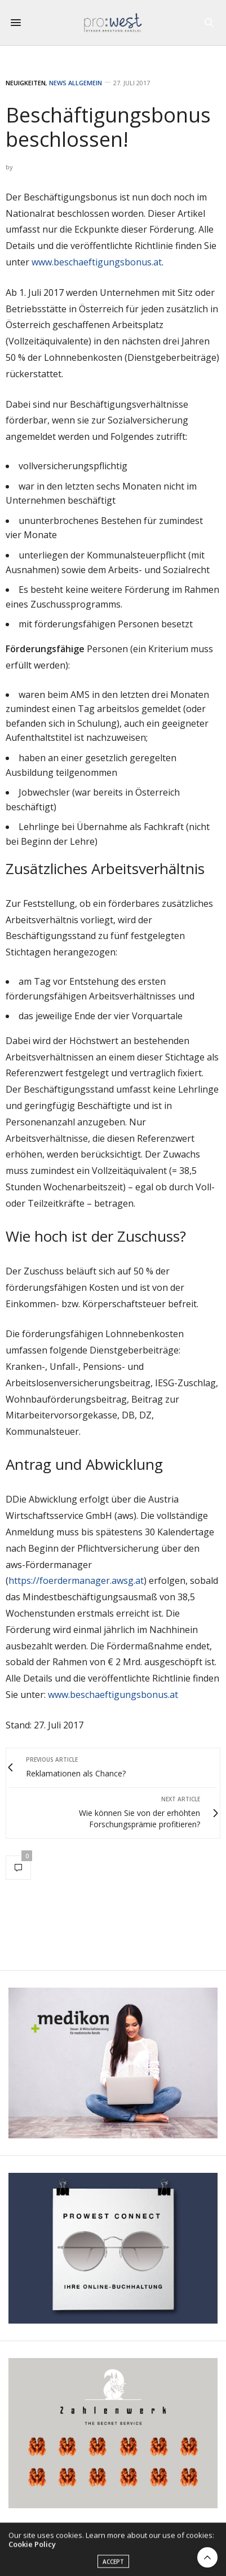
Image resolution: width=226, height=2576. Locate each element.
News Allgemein (75, 83)
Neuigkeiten (26, 83)
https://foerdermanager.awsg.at (76, 1580)
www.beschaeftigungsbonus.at (97, 262)
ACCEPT (113, 2566)
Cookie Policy (32, 2548)
